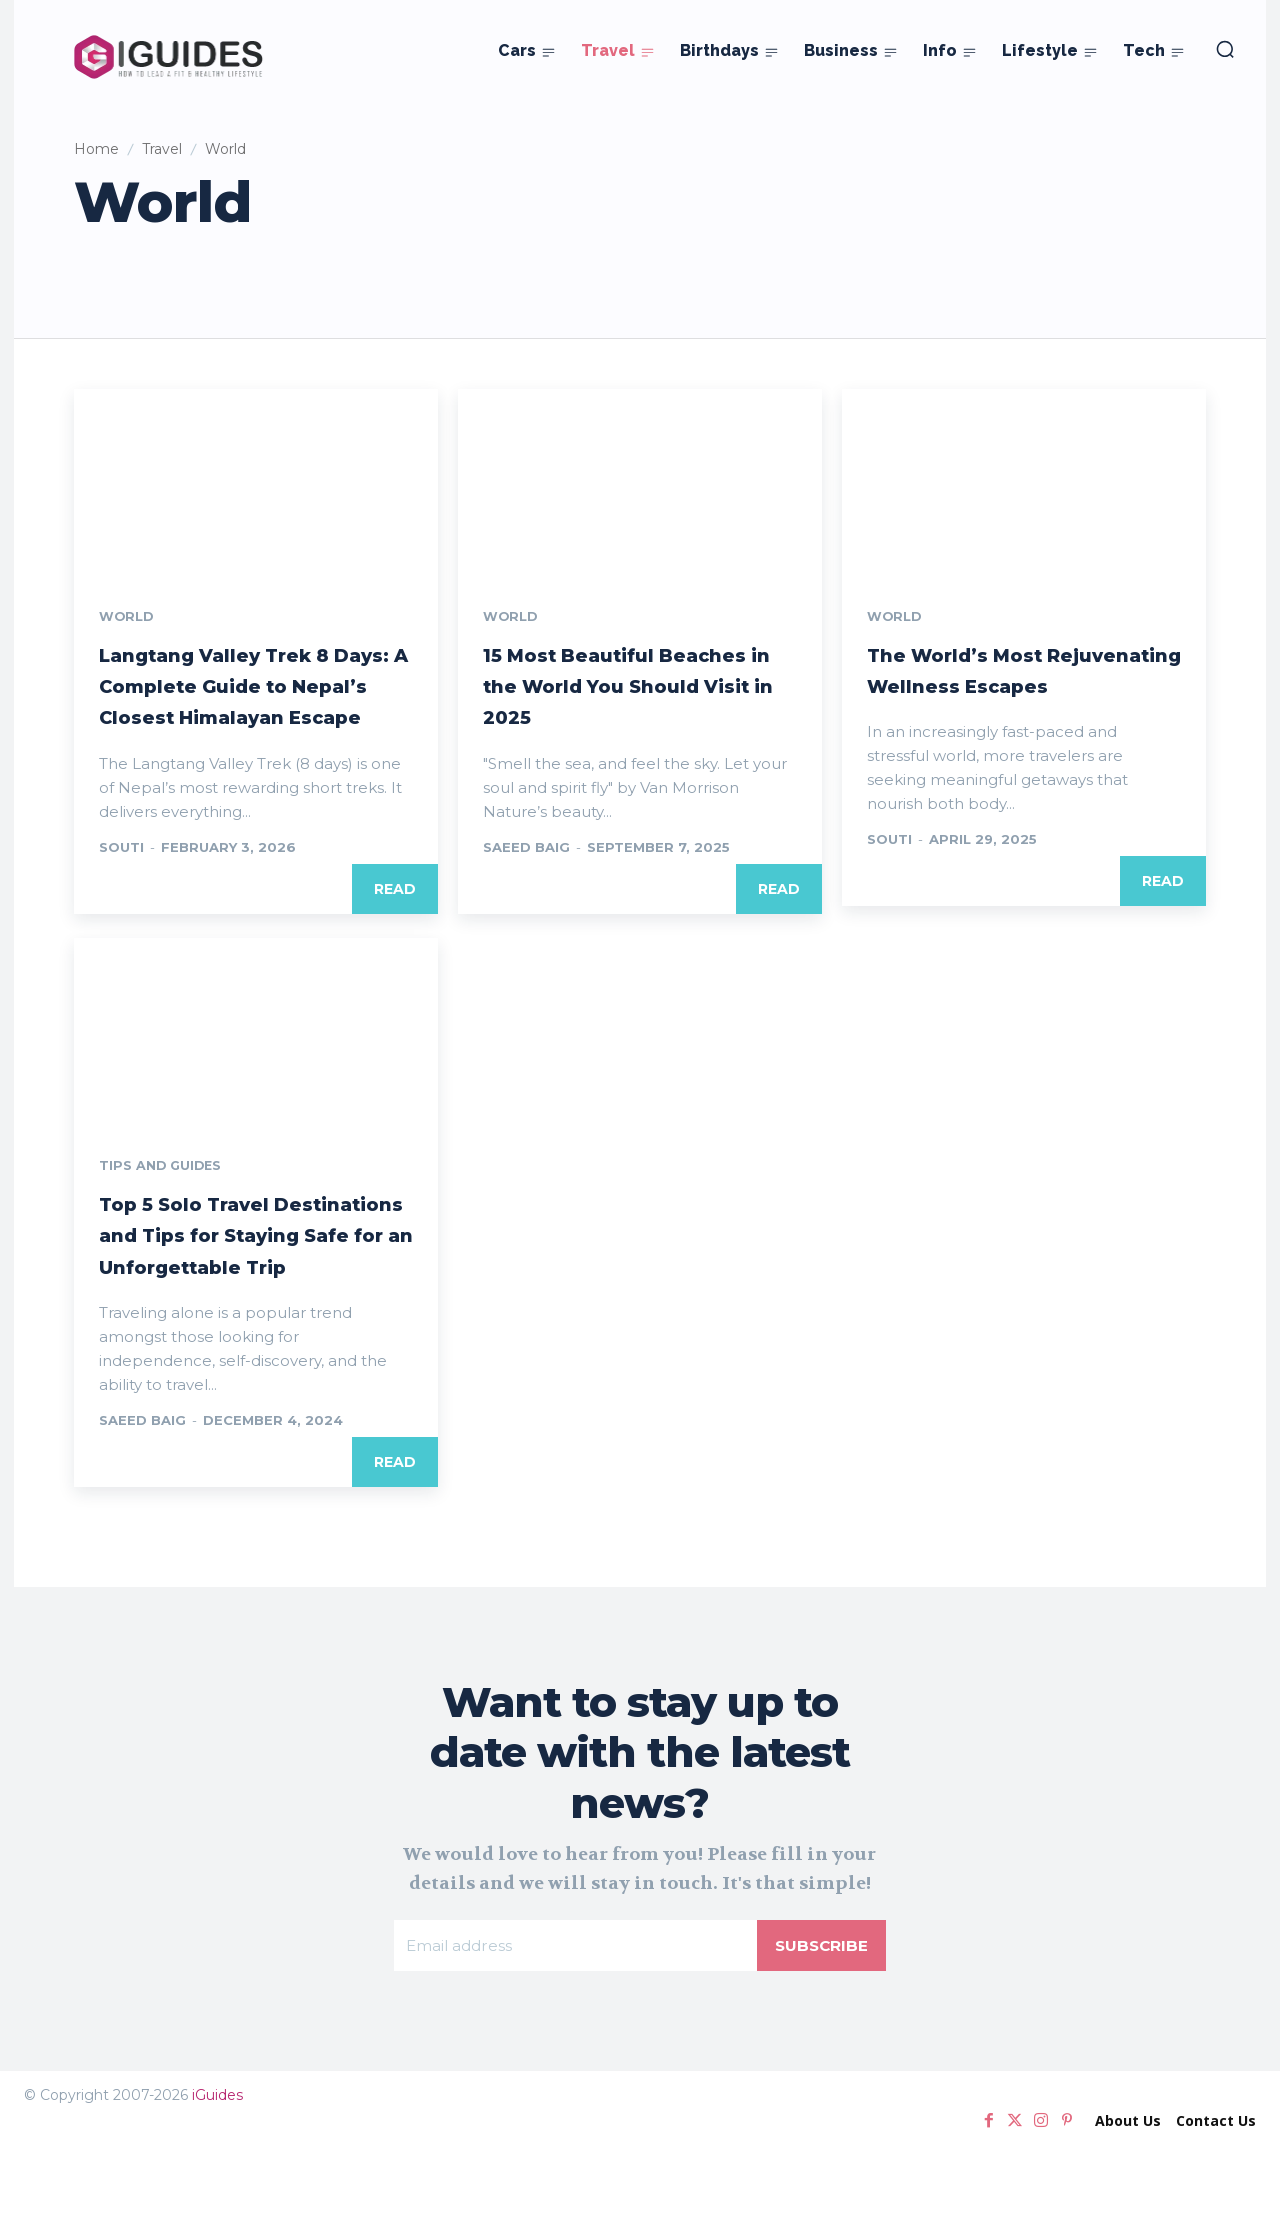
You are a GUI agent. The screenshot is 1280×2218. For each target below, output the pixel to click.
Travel (162, 149)
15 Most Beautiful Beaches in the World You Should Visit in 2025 (637, 686)
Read (395, 921)
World (129, 618)
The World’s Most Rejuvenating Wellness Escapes (1015, 686)
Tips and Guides (166, 1199)
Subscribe (820, 2011)
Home (96, 149)
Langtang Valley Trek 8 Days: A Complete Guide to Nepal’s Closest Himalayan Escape (255, 702)
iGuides (217, 2163)
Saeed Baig (526, 848)
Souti (121, 879)
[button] (1225, 49)
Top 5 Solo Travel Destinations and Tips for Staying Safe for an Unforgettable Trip (244, 1283)
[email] (574, 2012)
